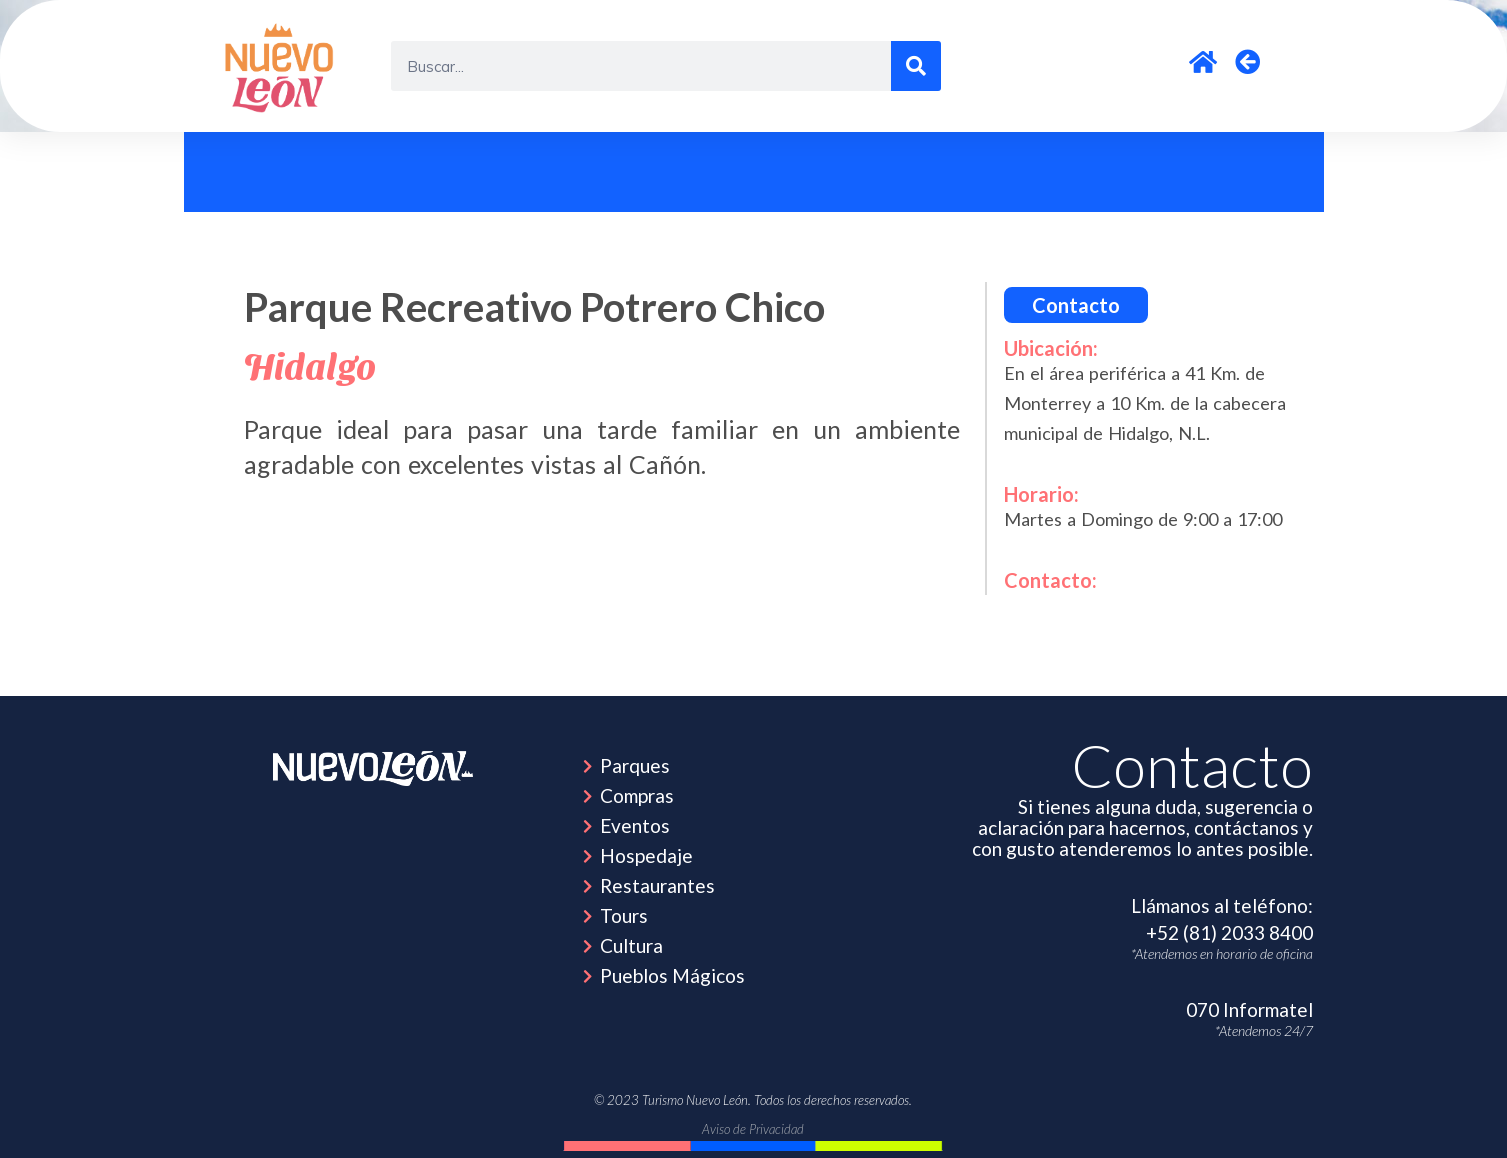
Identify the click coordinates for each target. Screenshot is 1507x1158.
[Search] (916, 66)
